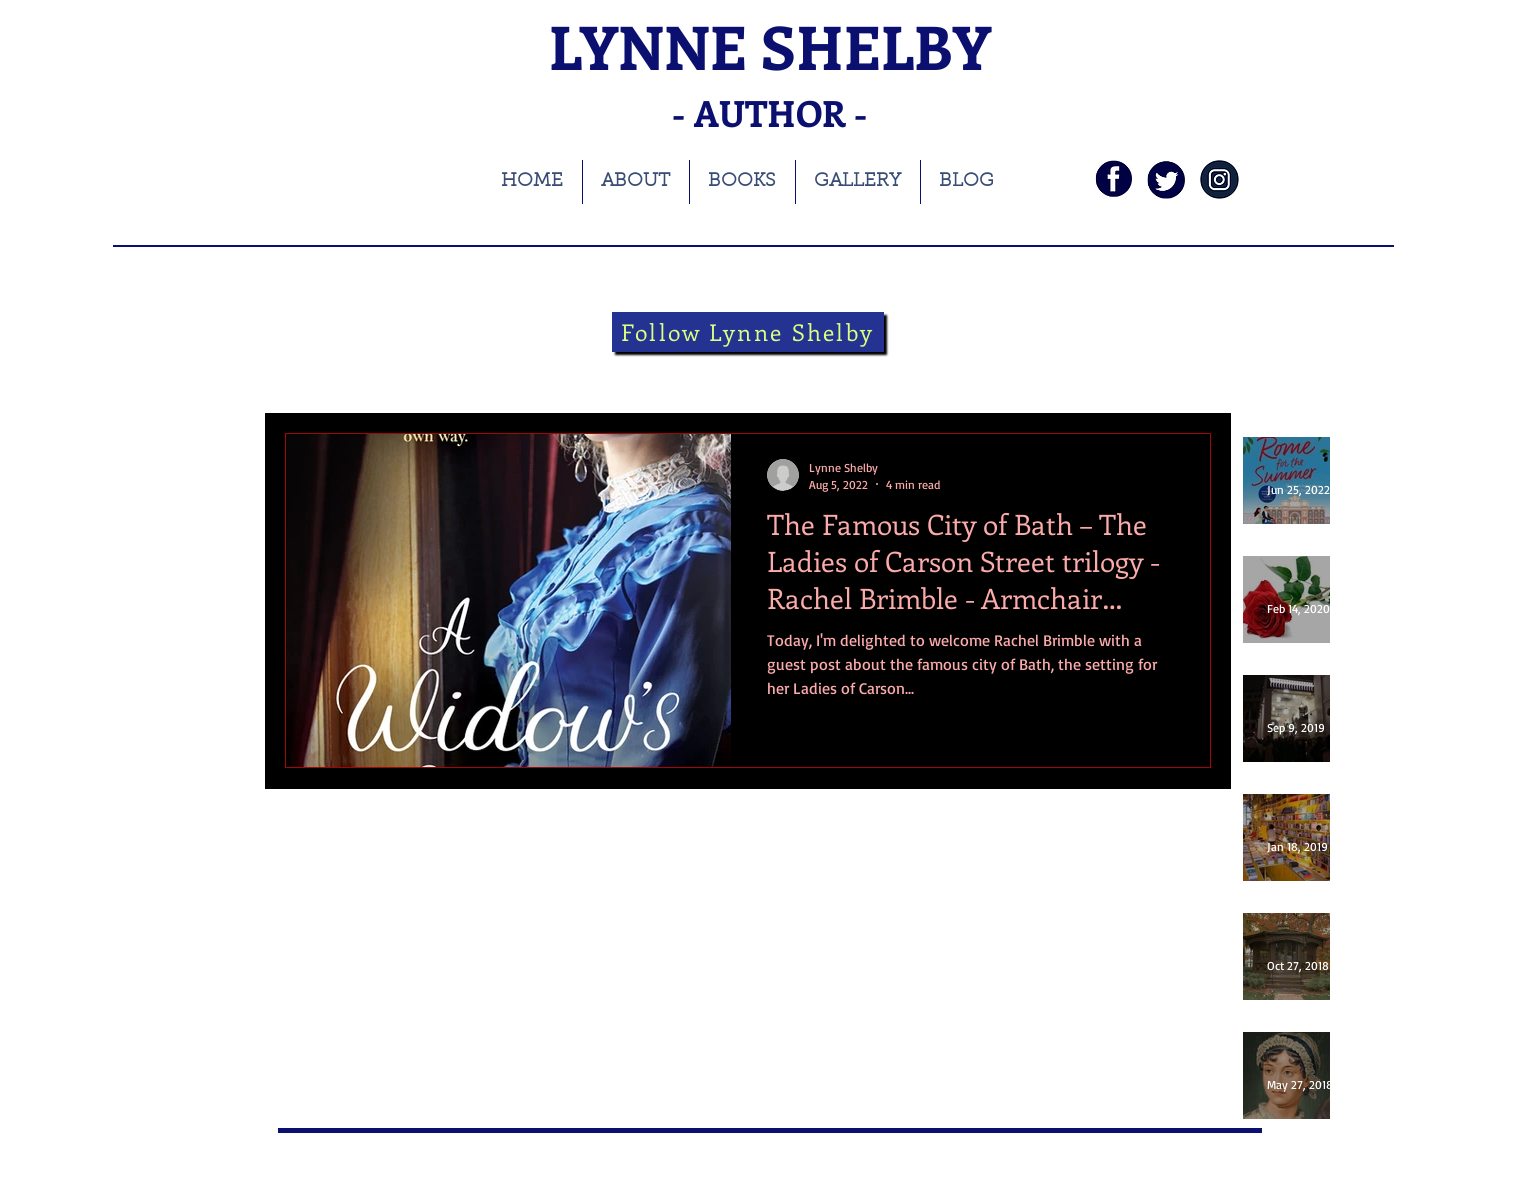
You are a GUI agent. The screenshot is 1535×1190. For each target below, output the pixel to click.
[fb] (1113, 179)
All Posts (310, 372)
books (394, 372)
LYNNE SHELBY (770, 45)
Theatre (654, 372)
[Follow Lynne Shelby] (748, 332)
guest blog (921, 372)
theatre (739, 372)
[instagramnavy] (1219, 179)
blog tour (480, 372)
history (569, 372)
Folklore (825, 372)
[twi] (1166, 179)
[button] (1185, 375)
